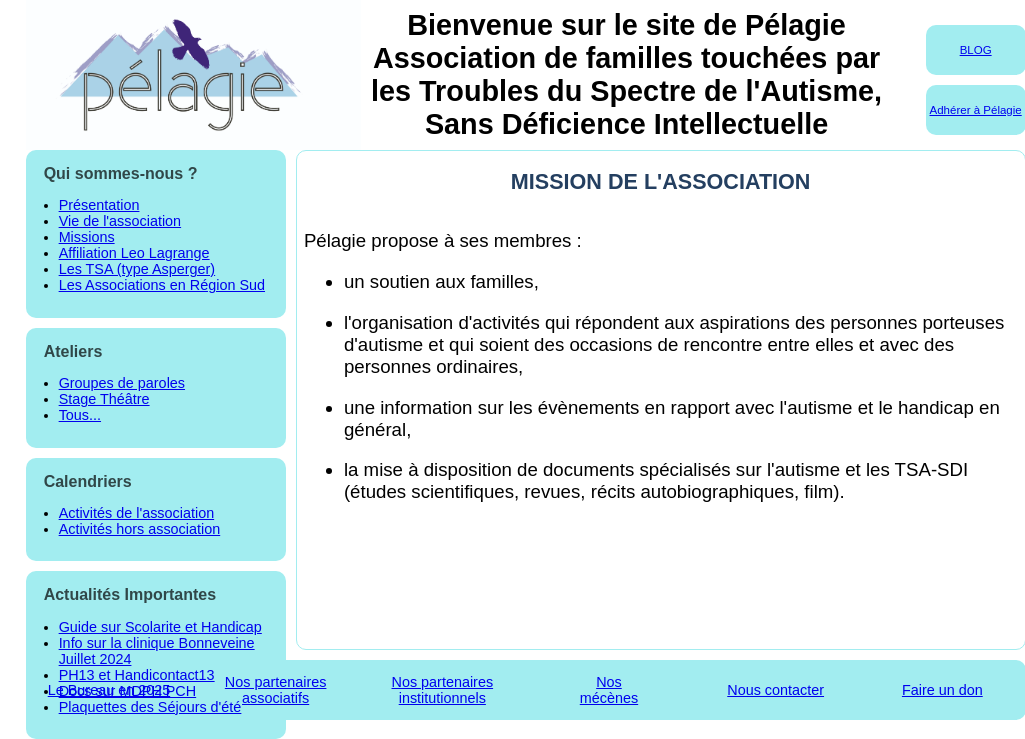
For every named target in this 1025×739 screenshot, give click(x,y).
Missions (87, 237)
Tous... (80, 415)
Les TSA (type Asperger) (137, 269)
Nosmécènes (609, 690)
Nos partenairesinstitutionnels (443, 690)
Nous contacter (775, 690)
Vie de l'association (120, 221)
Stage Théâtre (104, 399)
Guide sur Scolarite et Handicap (160, 627)
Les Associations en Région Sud (162, 285)
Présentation (99, 205)
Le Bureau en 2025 (109, 690)
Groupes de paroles (122, 383)
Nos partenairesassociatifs (276, 690)
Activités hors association (140, 529)
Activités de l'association (137, 513)
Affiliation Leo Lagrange (134, 253)
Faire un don (942, 690)
